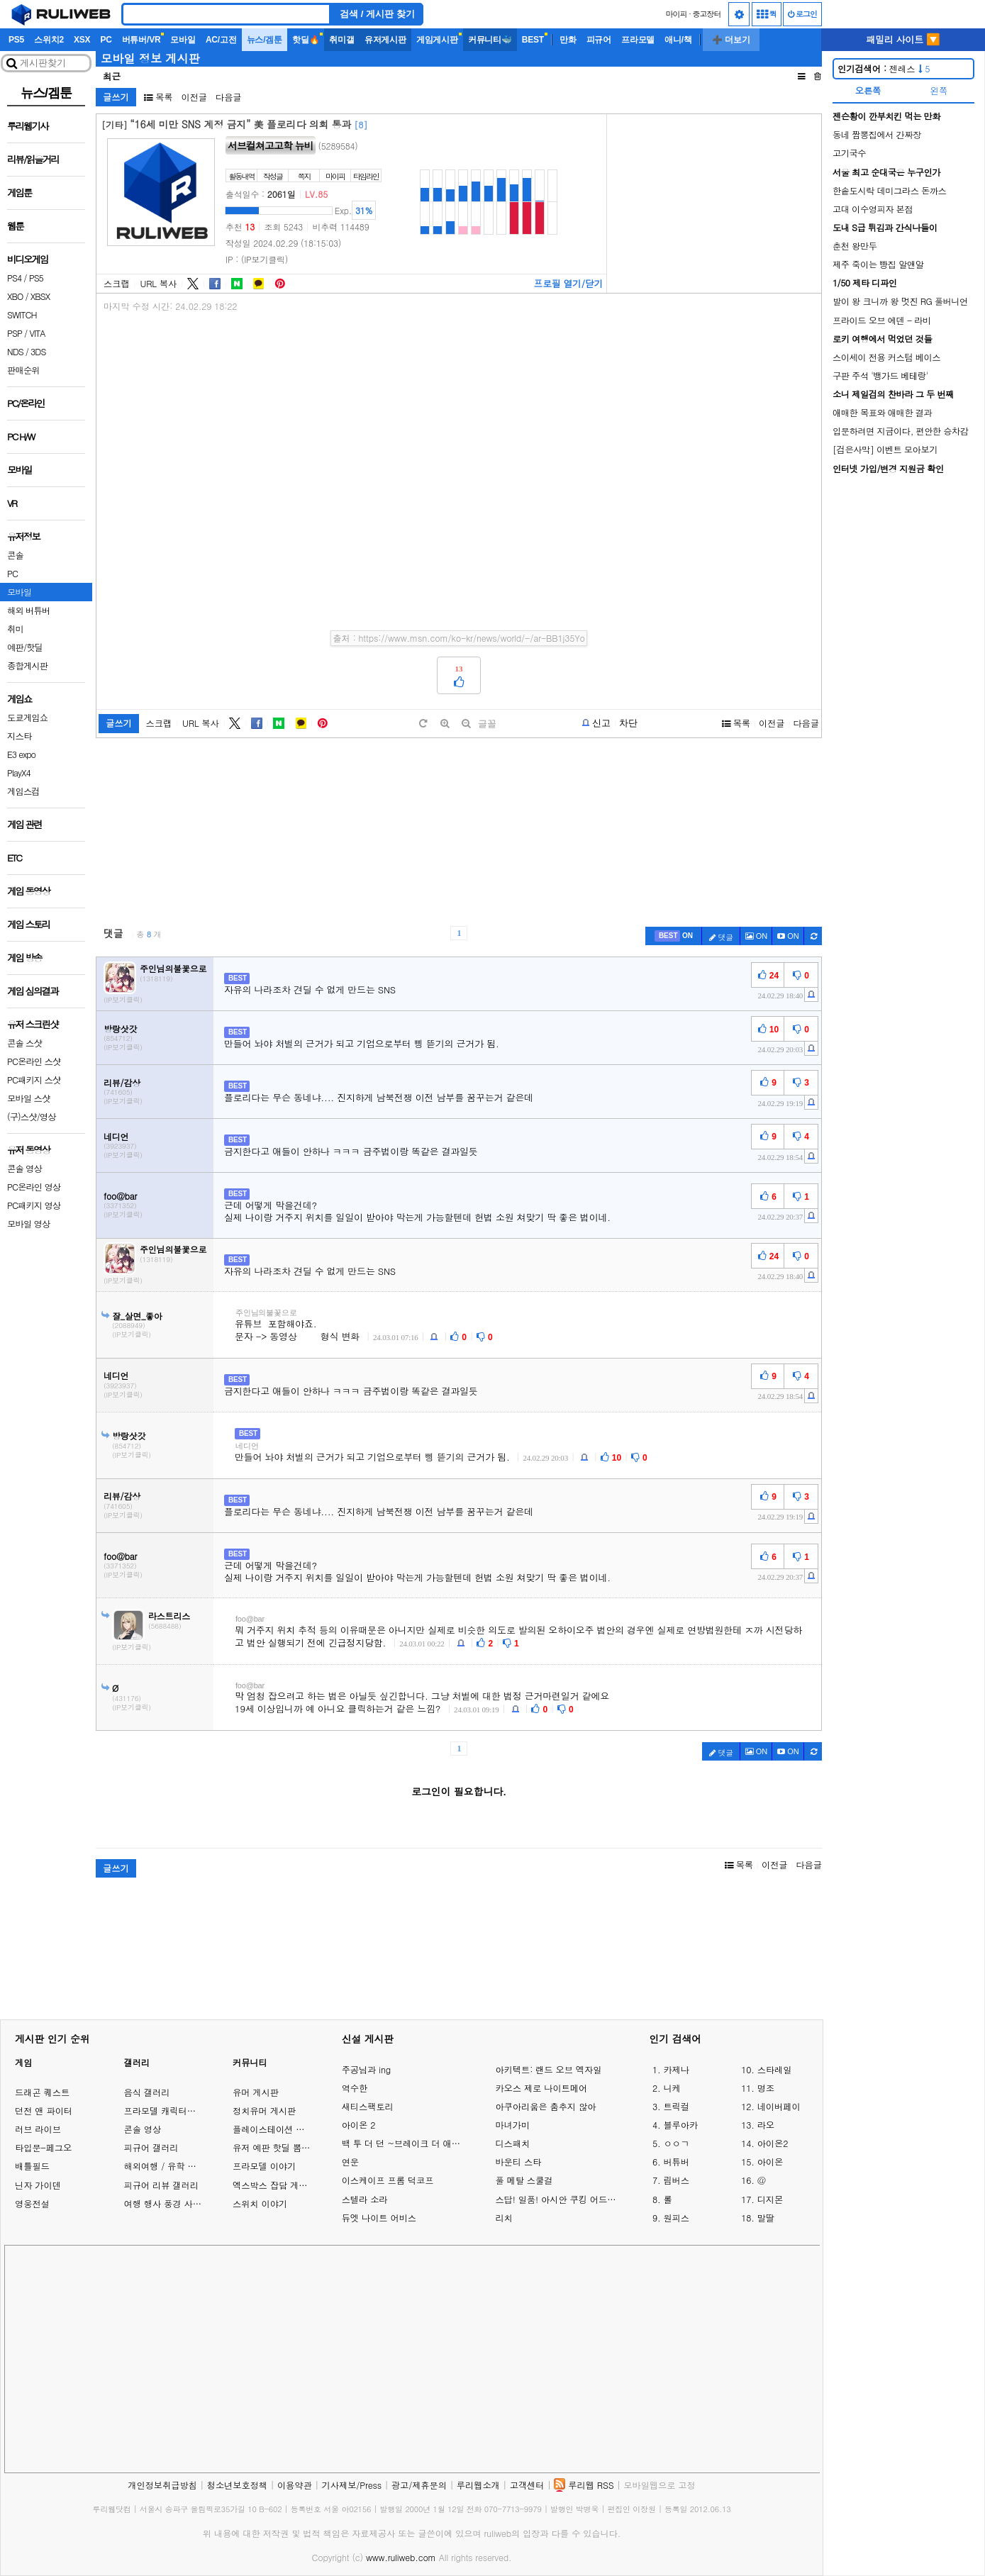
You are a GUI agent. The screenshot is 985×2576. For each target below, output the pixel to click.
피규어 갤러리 (150, 2147)
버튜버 (676, 2162)
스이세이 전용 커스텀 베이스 (886, 357)
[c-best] (673, 936)
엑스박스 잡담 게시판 (274, 2185)
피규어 (598, 40)
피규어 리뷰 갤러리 (160, 2185)
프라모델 (638, 40)
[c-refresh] (813, 936)
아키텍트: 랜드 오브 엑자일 (548, 2069)
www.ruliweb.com (401, 2557)
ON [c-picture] (756, 936)
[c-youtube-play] (788, 936)
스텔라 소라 (365, 2199)
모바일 (182, 40)
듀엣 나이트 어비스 (379, 2218)
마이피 (675, 14)
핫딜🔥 (305, 40)
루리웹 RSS (590, 2485)
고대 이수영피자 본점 (873, 209)
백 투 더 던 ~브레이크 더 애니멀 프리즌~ (404, 2143)
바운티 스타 (518, 2162)
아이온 (770, 2162)
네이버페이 (779, 2106)
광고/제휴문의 (419, 2485)
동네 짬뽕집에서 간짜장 (877, 134)
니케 (671, 2088)
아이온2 (773, 2143)
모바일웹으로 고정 (659, 2485)
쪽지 (304, 176)
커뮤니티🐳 (490, 40)
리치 (503, 2218)
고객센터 (527, 2485)
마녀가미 (512, 2125)
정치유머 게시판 (264, 2110)
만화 (568, 40)
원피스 (676, 2218)
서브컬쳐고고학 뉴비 (270, 145)
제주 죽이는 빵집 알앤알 (878, 264)
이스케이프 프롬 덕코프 (388, 2180)
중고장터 (707, 14)
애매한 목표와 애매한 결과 (882, 412)
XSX (82, 40)
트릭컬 (676, 2106)
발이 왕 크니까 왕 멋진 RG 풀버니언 (900, 301)
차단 (628, 723)
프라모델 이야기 (264, 2166)
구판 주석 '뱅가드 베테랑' (880, 375)
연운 (350, 2162)
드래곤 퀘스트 (42, 2092)
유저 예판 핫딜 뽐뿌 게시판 (286, 2147)
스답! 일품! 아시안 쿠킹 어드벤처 (558, 2199)
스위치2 (49, 40)
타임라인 (366, 176)
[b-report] (596, 723)
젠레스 (883, 68)
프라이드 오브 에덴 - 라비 (882, 320)
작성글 (272, 176)
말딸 (765, 2218)
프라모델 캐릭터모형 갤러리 (178, 2110)
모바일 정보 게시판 (150, 58)
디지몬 (770, 2199)
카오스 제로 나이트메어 (541, 2088)
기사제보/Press (352, 2485)
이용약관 (294, 2485)
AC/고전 (221, 40)
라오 (765, 2125)
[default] (423, 723)
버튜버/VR (141, 40)
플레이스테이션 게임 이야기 (287, 2129)
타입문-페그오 (43, 2147)
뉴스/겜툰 (264, 40)
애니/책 (678, 40)
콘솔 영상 (142, 2129)
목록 (158, 97)
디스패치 (512, 2143)
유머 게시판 (256, 2092)
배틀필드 (32, 2166)
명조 (765, 2088)
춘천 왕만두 (855, 246)
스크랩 (117, 283)
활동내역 (242, 176)
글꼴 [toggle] (487, 723)
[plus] (444, 723)
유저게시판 (385, 40)
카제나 (676, 2069)
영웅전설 (32, 2203)
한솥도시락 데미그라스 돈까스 (889, 190)
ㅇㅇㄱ (676, 2143)
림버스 (676, 2180)
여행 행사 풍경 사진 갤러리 (176, 2203)
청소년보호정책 (237, 2485)
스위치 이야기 (260, 2203)
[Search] (226, 14)
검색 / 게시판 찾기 (377, 14)
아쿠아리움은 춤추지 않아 (545, 2106)
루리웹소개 (478, 2485)
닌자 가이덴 (38, 2185)
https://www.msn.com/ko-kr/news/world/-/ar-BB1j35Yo (472, 638)
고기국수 (849, 153)
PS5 (16, 40)
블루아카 (680, 2125)
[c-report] (811, 994)
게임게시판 (437, 40)
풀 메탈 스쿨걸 (523, 2180)
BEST (533, 40)
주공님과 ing (366, 2069)
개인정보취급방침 (162, 2485)
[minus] (466, 723)
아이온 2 (359, 2125)
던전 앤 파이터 (43, 2110)
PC (105, 40)
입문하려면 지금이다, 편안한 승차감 (901, 431)
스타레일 (774, 2069)
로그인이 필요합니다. (458, 1791)
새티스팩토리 (368, 2106)
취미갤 (341, 40)
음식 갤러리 (146, 2092)
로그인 (802, 14)
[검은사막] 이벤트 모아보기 (885, 449)
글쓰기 (116, 97)
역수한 (355, 2088)
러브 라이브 (38, 2129)
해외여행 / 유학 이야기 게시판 (182, 2166)
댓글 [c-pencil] (721, 937)
